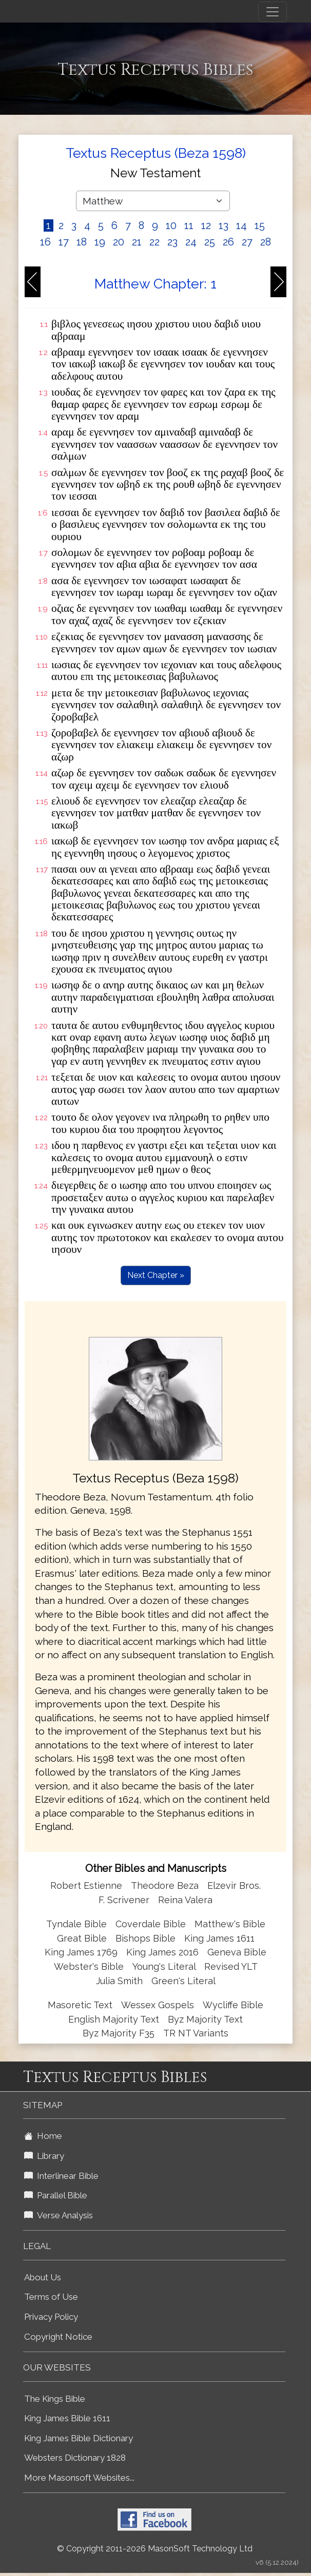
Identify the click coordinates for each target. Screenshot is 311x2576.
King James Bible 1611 (67, 2418)
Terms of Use (51, 2297)
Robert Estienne (86, 1885)
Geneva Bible (236, 1952)
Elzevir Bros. (234, 1885)
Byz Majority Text (205, 2019)
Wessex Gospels (157, 2005)
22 (154, 242)
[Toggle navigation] (272, 12)
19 (100, 242)
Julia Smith (120, 1980)
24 (191, 242)
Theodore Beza (165, 1885)
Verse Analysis (58, 2215)
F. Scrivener (124, 1899)
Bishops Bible (145, 1938)
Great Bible (82, 1938)
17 (63, 242)
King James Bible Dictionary (78, 2438)
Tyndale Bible (76, 1924)
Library (44, 2156)
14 (241, 225)
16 (45, 242)
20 (118, 242)
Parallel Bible (55, 2195)
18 (81, 242)
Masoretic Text (80, 2005)
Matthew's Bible (230, 1924)
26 (228, 242)
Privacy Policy (51, 2317)
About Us (42, 2277)
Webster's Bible (89, 1966)
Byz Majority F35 (118, 2033)
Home (43, 2136)
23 (172, 242)
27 (247, 242)
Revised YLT (231, 1966)
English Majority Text (113, 2019)
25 (210, 242)
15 (259, 225)
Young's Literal (165, 1966)
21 (136, 242)
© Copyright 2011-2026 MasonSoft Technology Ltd (154, 2548)
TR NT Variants (195, 2033)
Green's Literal (183, 1980)
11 (189, 225)
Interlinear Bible (61, 2176)
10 (171, 225)
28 (266, 242)
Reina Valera (185, 1899)
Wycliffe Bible (233, 2005)
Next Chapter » (155, 1275)
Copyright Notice (58, 2337)
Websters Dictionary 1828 (75, 2458)
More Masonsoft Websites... (79, 2477)
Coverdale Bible (150, 1924)
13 (223, 225)
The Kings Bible (54, 2399)
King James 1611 (219, 1938)
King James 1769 (81, 1952)
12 (206, 225)
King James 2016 (162, 1952)
